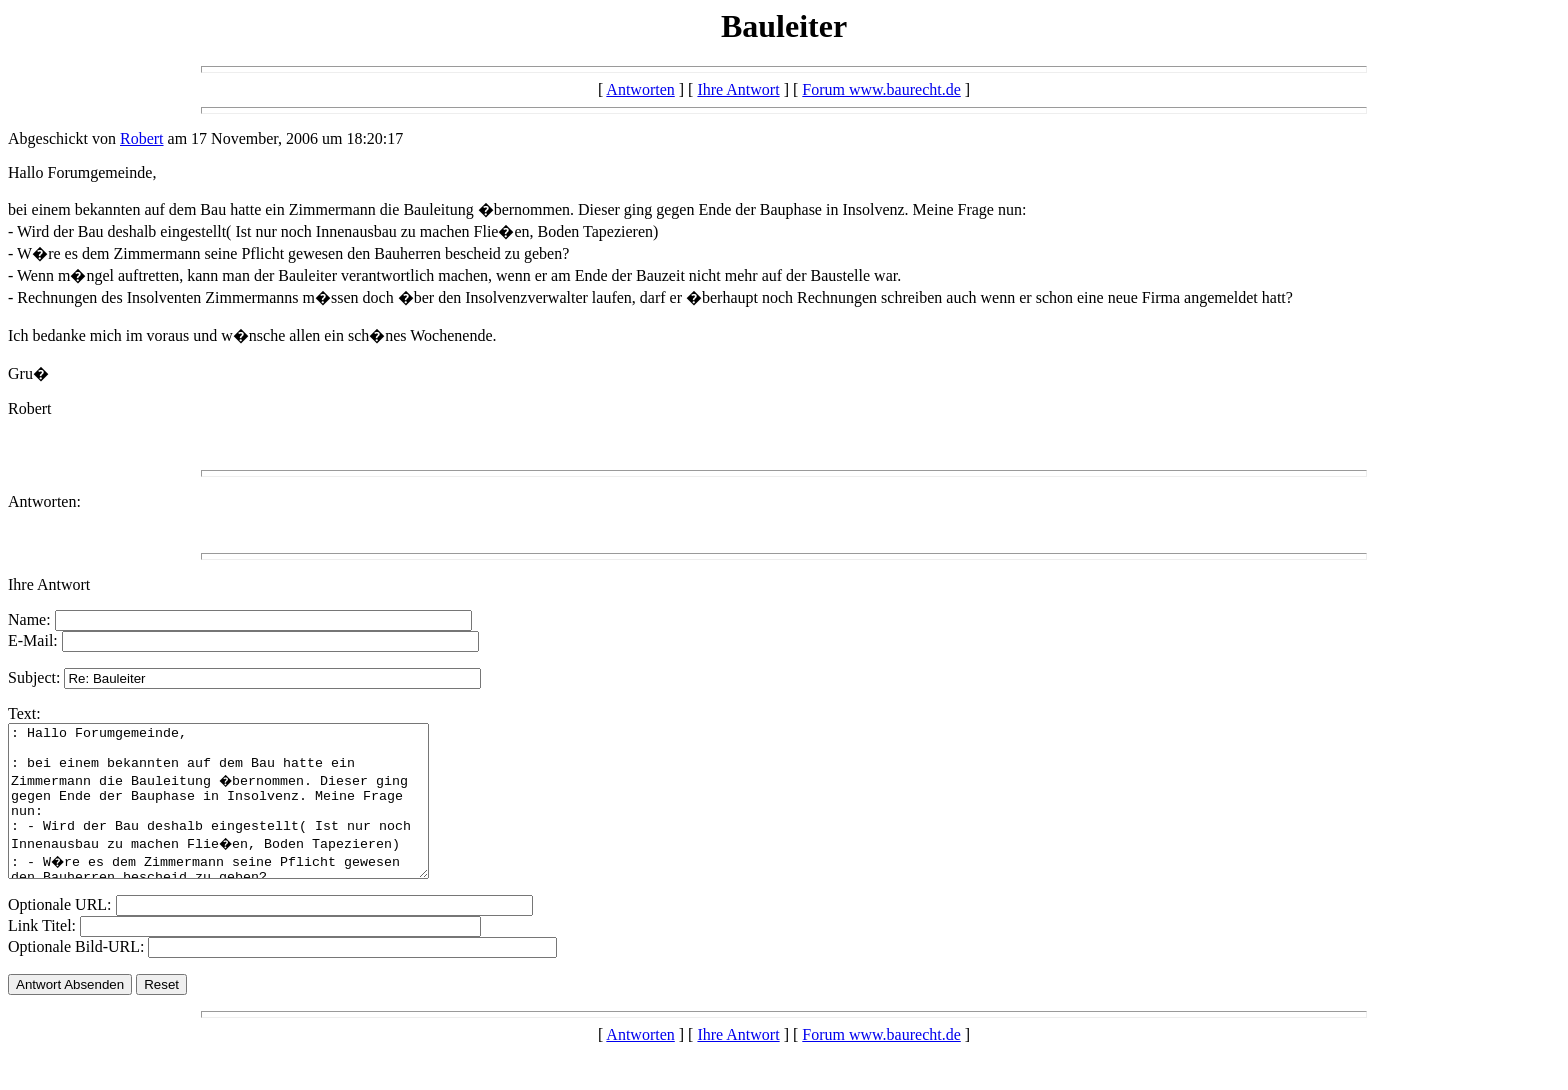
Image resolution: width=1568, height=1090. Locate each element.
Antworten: (44, 501)
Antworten (640, 89)
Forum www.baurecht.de (881, 89)
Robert (142, 138)
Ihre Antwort (738, 89)
